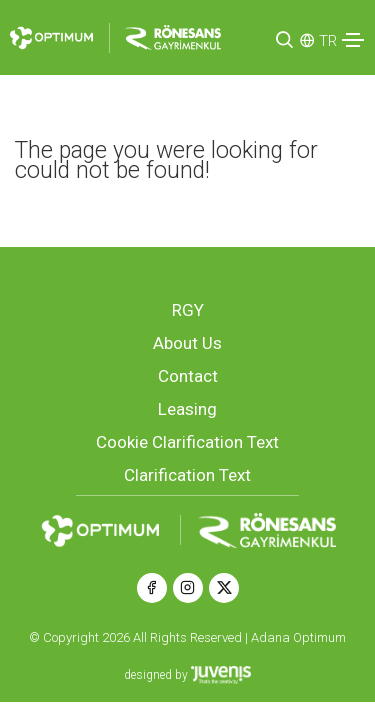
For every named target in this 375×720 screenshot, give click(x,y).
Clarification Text (187, 475)
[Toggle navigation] (353, 40)
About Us (187, 343)
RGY (188, 310)
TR (328, 41)
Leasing (187, 409)
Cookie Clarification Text (187, 442)
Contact (188, 376)
